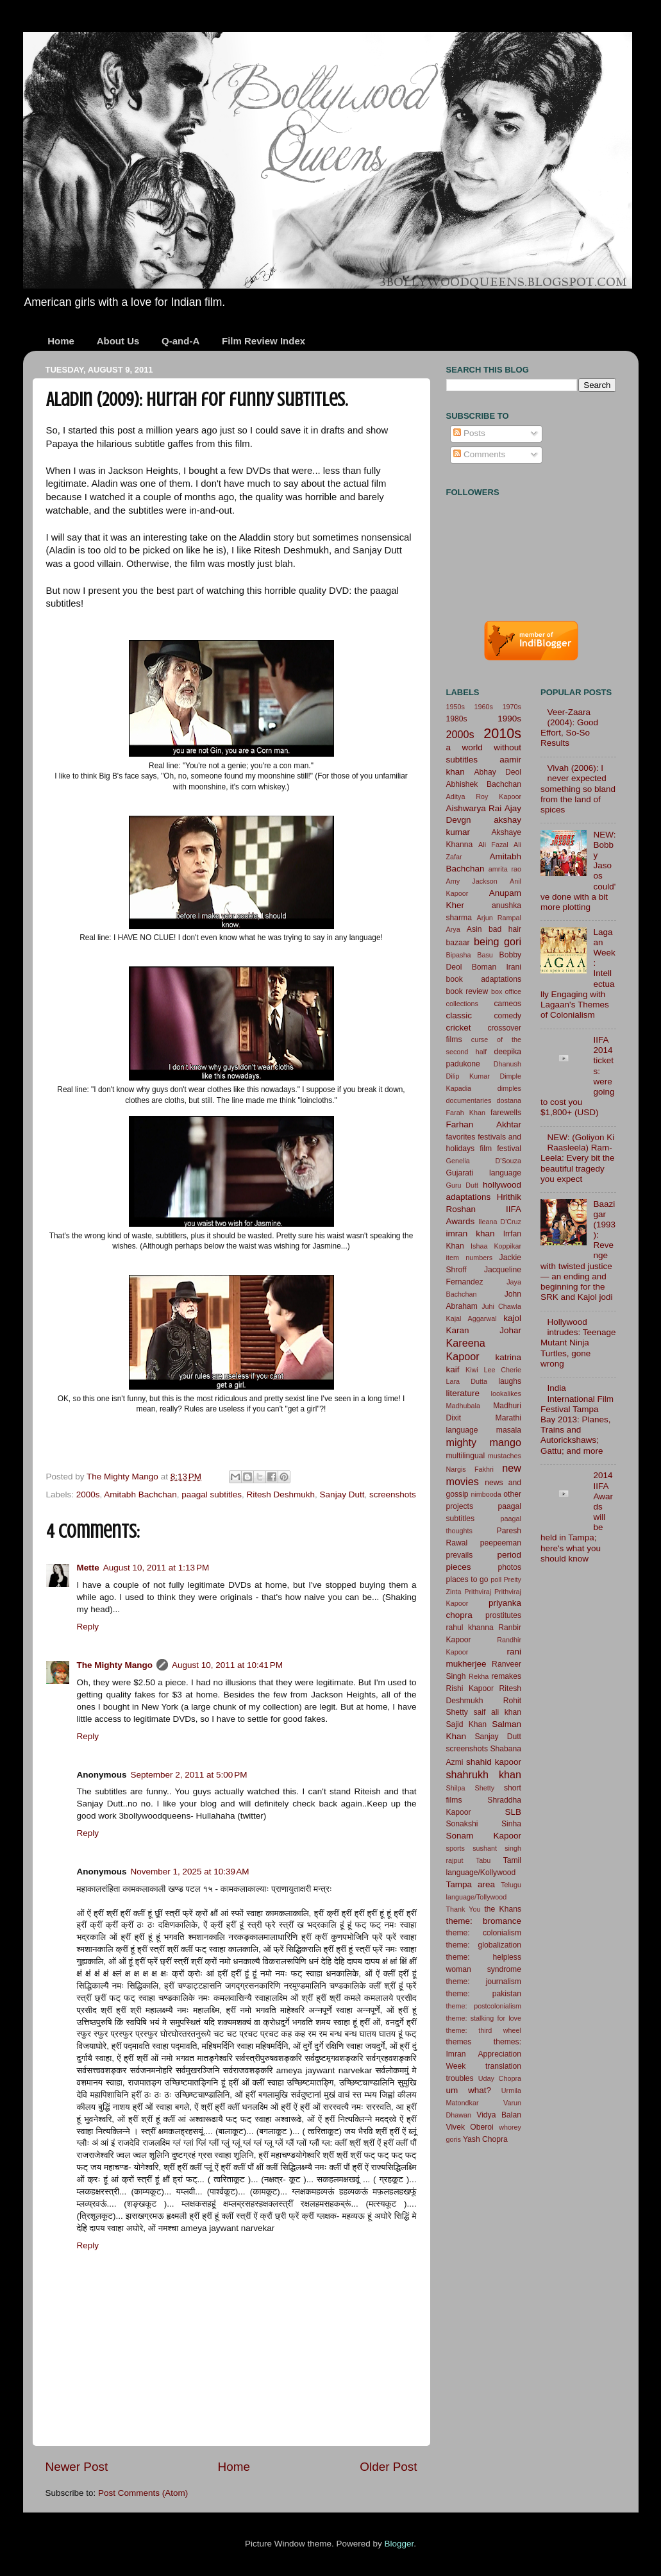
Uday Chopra (499, 2078)
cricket (458, 1027)
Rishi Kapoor (470, 1688)
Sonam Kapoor (484, 1835)
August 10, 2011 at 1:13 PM (156, 1567)
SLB (513, 1812)
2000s (88, 1494)
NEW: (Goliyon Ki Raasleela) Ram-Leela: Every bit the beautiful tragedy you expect (577, 1158)
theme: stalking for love (484, 2018)
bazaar (458, 942)
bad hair (505, 929)
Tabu (483, 1860)
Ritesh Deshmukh (281, 1494)
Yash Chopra (485, 2139)
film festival (500, 1148)
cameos (507, 1003)
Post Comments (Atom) (143, 2493)
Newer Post (77, 2466)
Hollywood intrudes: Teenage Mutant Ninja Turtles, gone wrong (577, 1342)
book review (467, 991)
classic (459, 1015)
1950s (455, 707)
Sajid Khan (466, 1724)
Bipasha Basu (469, 955)
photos (509, 1567)
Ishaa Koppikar (496, 1246)
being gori (497, 941)
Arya (453, 929)
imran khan (470, 1233)
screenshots (392, 1494)
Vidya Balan (498, 2114)
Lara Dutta (467, 1381)
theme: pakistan (484, 1993)
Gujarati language (484, 1172)
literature (463, 1393)
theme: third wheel (484, 2030)
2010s (502, 733)
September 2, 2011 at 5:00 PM (189, 1775)
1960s (483, 707)
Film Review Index (263, 340)
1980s (456, 718)
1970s (512, 707)
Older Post (388, 2466)
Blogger (399, 2543)
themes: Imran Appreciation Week (484, 2054)
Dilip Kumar (468, 1076)
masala (508, 1430)
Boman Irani (496, 967)
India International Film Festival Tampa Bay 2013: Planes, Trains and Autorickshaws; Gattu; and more (577, 1419)
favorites (461, 1136)
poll (495, 1579)
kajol (512, 1318)
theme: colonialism (484, 1932)
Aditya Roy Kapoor (484, 796)
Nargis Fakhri (470, 1469)
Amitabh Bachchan (140, 1494)
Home (60, 340)
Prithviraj (477, 1591)
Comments (479, 454)
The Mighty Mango (115, 1665)
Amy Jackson (472, 881)
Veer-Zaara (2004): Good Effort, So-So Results (569, 727)
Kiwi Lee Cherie (493, 1370)
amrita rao (505, 869)
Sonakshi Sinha (484, 1823)
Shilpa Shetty (470, 1788)
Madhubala (463, 1406)
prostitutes (503, 1615)
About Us (118, 340)
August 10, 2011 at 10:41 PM (227, 1665)
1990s (509, 718)
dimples (509, 1088)
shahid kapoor (493, 1762)
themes (459, 2041)
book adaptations (484, 979)
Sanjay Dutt (342, 1494)
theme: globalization (484, 1944)
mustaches (504, 1456)
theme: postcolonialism (484, 2006)
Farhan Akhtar (484, 1124)
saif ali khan (498, 1712)
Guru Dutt (462, 1185)
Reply (88, 1626)
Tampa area (471, 1884)
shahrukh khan (484, 1774)
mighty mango (484, 1442)
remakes (506, 1676)
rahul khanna (470, 1627)
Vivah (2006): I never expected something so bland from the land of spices (577, 788)
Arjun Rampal (498, 918)
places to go (467, 1579)
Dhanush (507, 1064)
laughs (509, 1381)
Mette (88, 1567)
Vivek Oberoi (470, 2127)
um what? (469, 2090)
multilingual (465, 1455)
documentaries (469, 1100)
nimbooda (486, 1494)
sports (455, 1848)
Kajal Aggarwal (471, 1318)
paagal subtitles (211, 1494)
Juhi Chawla (501, 1306)
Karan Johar (484, 1330)
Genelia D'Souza (484, 1161)
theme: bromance (484, 1921)
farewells (505, 1112)
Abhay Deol (497, 772)
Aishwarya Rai (474, 808)
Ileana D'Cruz (499, 1221)
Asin (474, 929)
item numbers (469, 1257)
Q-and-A (180, 340)
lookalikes (506, 1393)
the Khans (502, 1909)
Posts (469, 433)
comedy (507, 1015)
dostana (509, 1100)
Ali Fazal (493, 844)
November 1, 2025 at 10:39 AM (190, 1871)
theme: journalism (484, 1981)
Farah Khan (466, 1112)
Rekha (479, 1676)
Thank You (463, 1909)
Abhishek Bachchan (484, 784)
